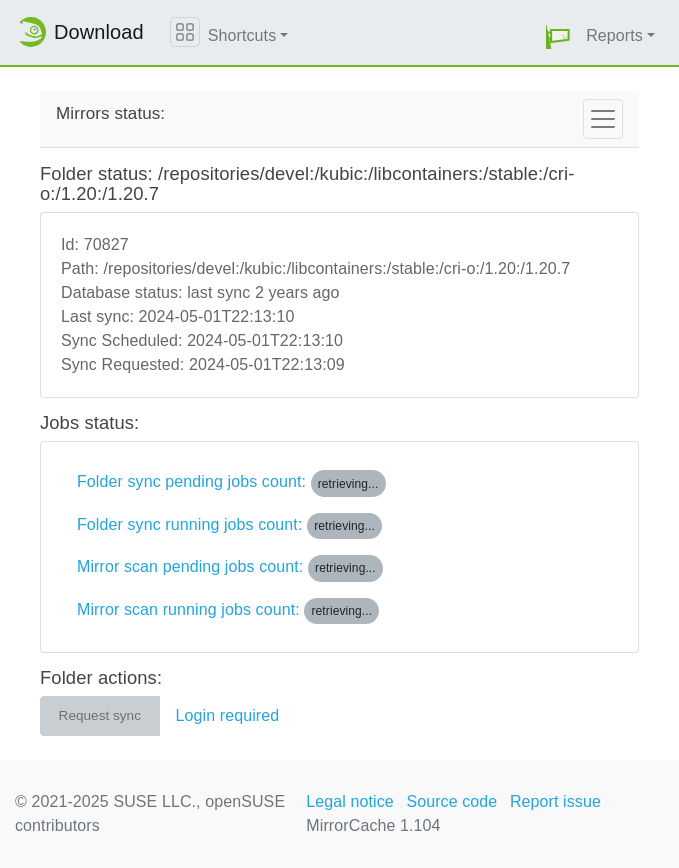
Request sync (100, 715)
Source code (451, 801)
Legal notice (350, 801)
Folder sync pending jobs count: (231, 483)
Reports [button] (614, 35)
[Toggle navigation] (603, 119)
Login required (228, 715)
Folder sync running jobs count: (229, 526)
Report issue (555, 801)
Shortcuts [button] (242, 35)
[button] (558, 36)
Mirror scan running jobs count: (228, 611)
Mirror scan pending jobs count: (230, 568)
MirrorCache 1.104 (373, 825)
